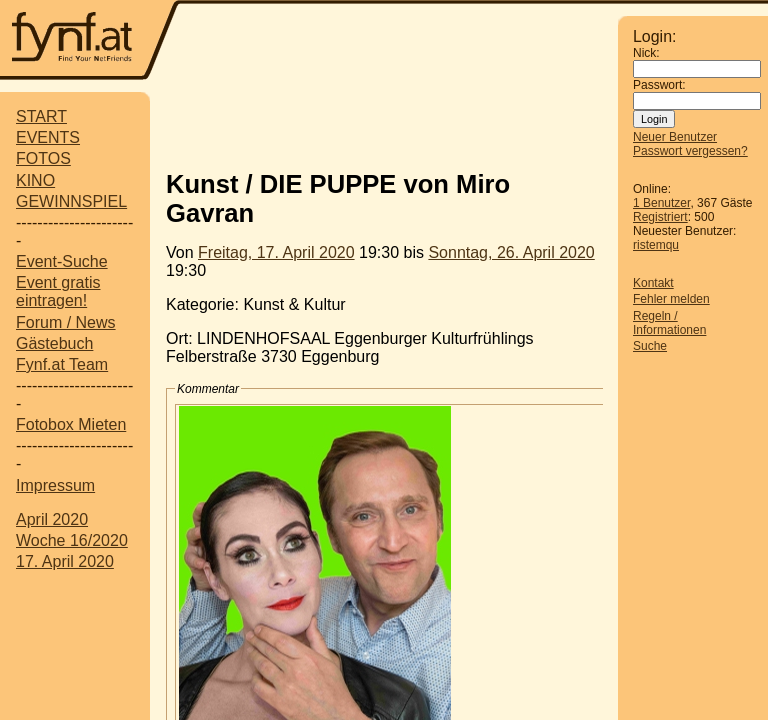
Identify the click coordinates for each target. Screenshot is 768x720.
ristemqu (656, 245)
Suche (650, 346)
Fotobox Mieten (71, 424)
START (41, 116)
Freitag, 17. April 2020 (276, 252)
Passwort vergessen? (690, 151)
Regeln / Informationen (669, 323)
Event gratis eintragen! (58, 291)
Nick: (646, 53)
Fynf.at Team (62, 364)
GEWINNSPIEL (71, 201)
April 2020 (52, 519)
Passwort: (659, 85)
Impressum (55, 485)
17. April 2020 (65, 561)
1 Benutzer (661, 203)
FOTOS (43, 158)
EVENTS (48, 137)
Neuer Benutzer (675, 137)
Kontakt (653, 283)
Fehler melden (671, 299)
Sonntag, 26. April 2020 (511, 252)
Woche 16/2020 (72, 540)
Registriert (660, 217)
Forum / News (66, 322)
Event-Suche (62, 261)
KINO (35, 180)
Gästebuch (54, 343)
